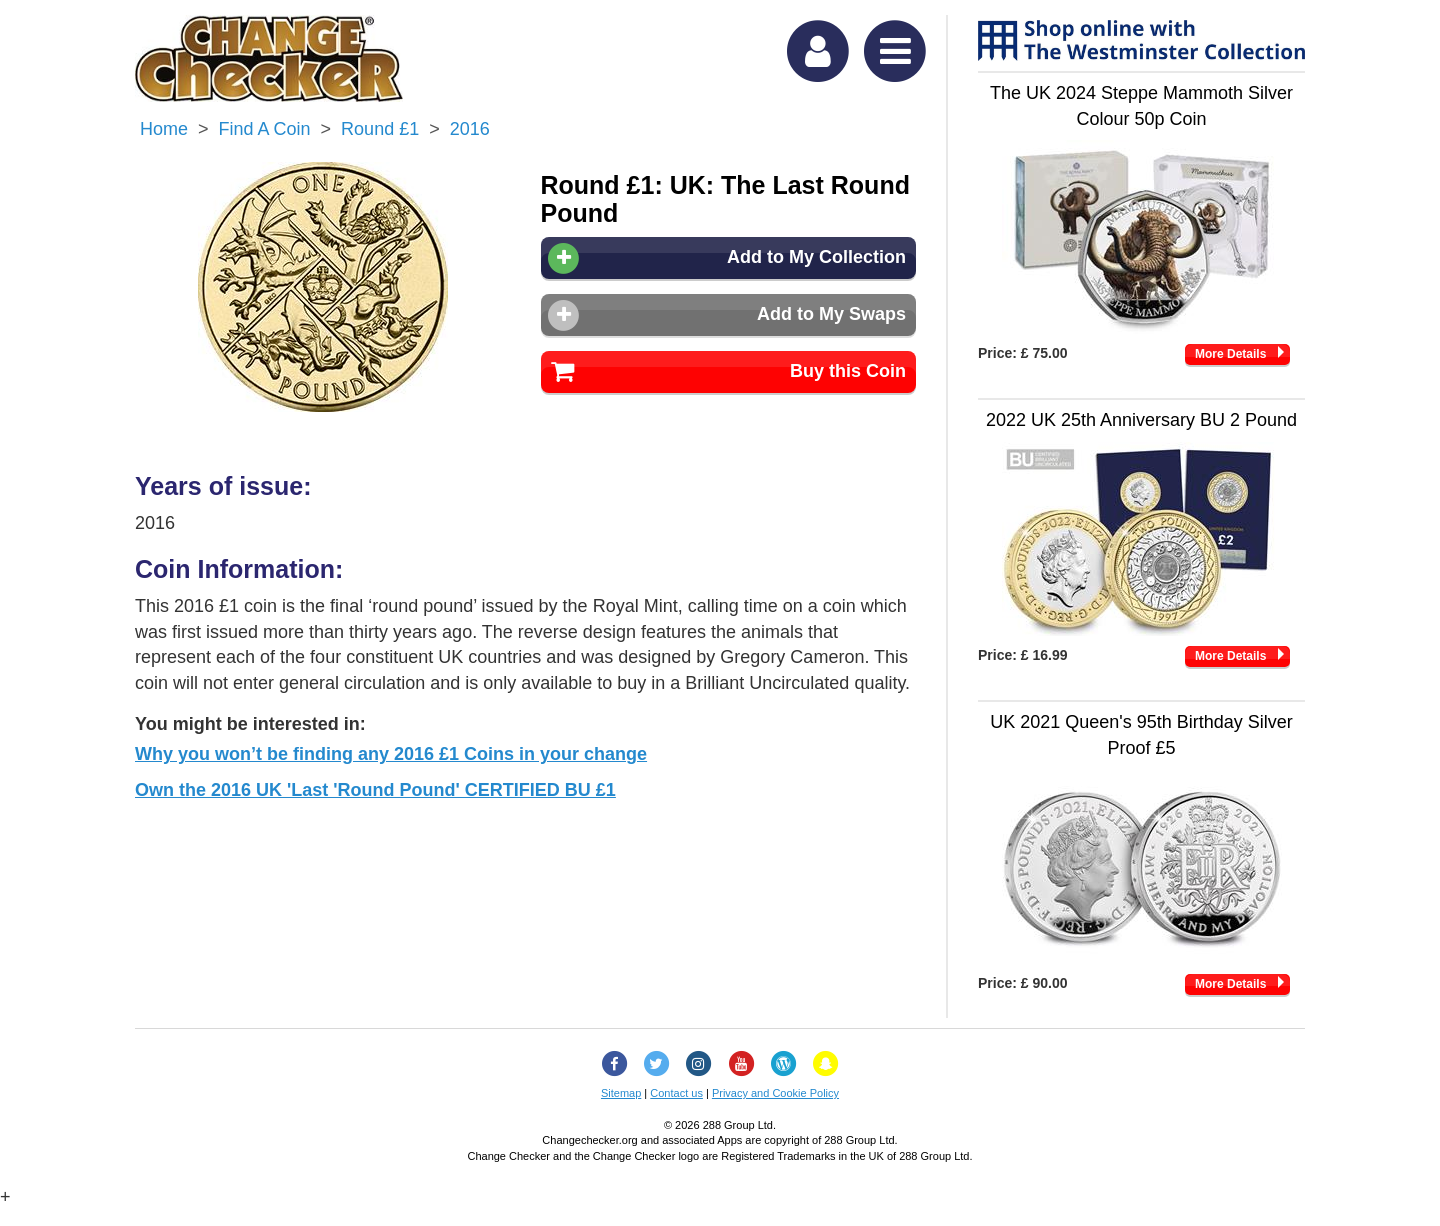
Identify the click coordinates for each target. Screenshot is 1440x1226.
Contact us (676, 1093)
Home (164, 129)
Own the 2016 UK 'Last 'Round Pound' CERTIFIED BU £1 (375, 790)
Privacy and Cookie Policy (775, 1093)
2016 (470, 129)
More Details (1230, 354)
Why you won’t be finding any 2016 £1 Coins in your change (391, 754)
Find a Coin (265, 129)
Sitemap (621, 1093)
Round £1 (380, 129)
